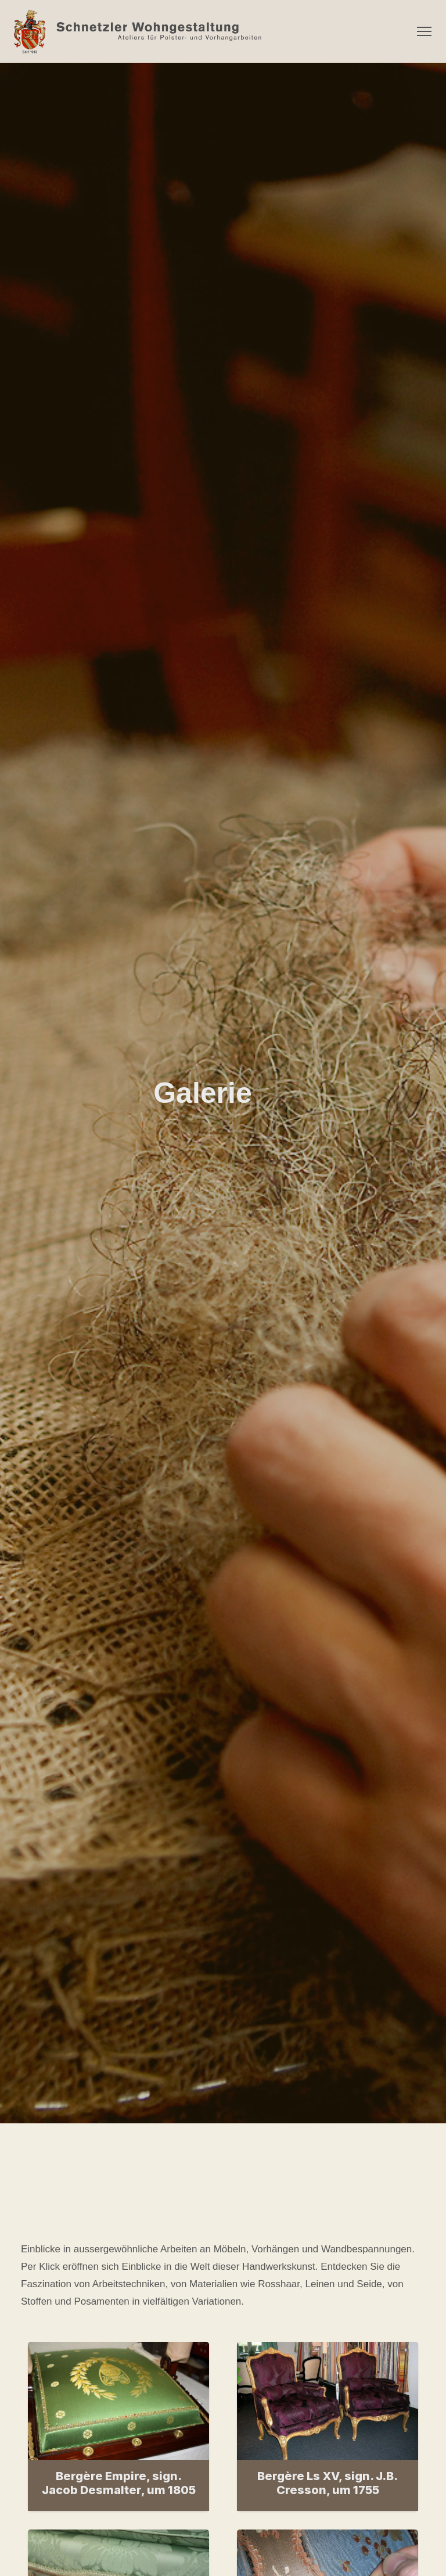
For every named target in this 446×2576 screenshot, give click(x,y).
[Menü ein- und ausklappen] (424, 31)
